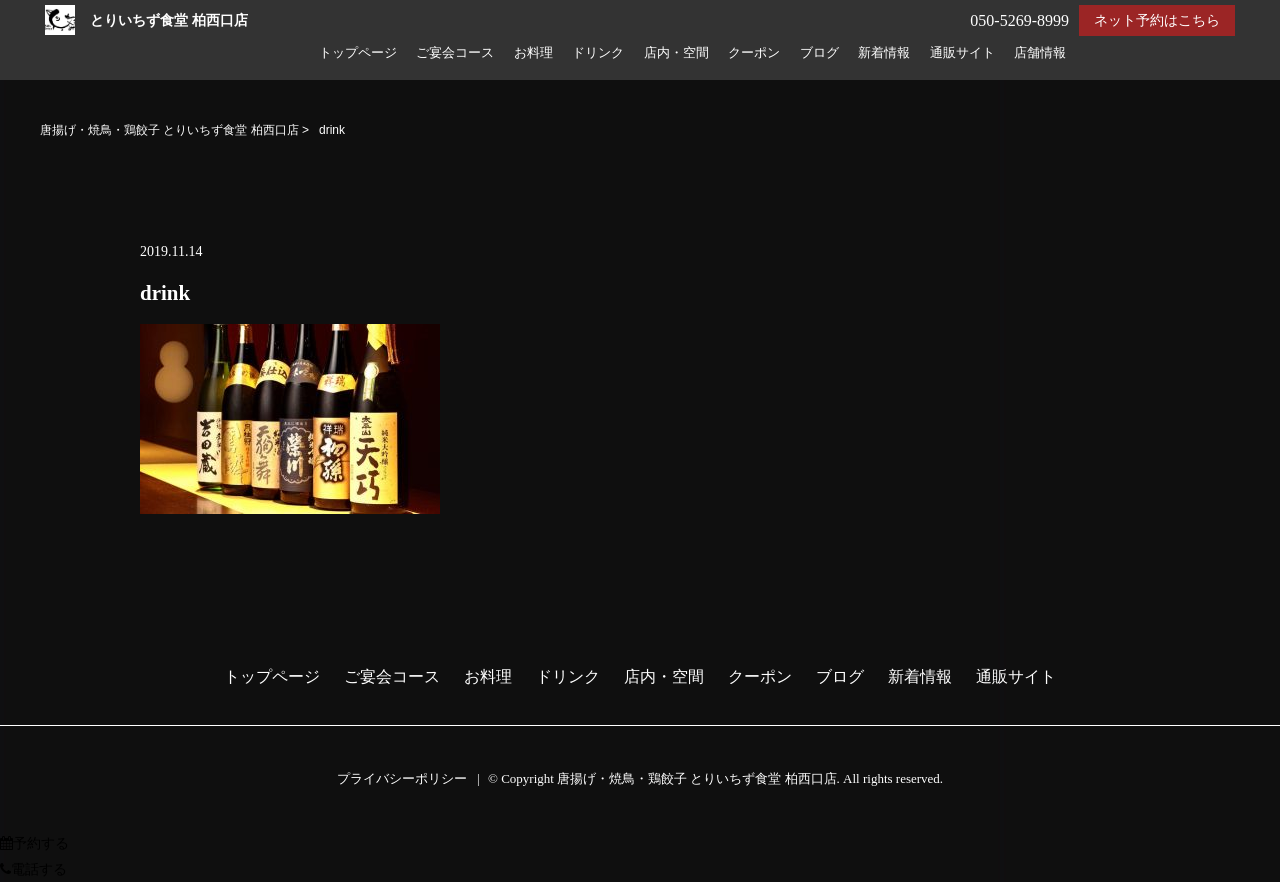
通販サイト (962, 53)
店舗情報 (1040, 53)
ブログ (819, 53)
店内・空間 (676, 53)
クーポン (754, 53)
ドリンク (598, 53)
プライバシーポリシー (402, 778)
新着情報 (884, 53)
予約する (34, 843)
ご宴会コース (455, 53)
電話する (33, 869)
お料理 (533, 53)
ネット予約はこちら (1157, 20)
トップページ (358, 53)
